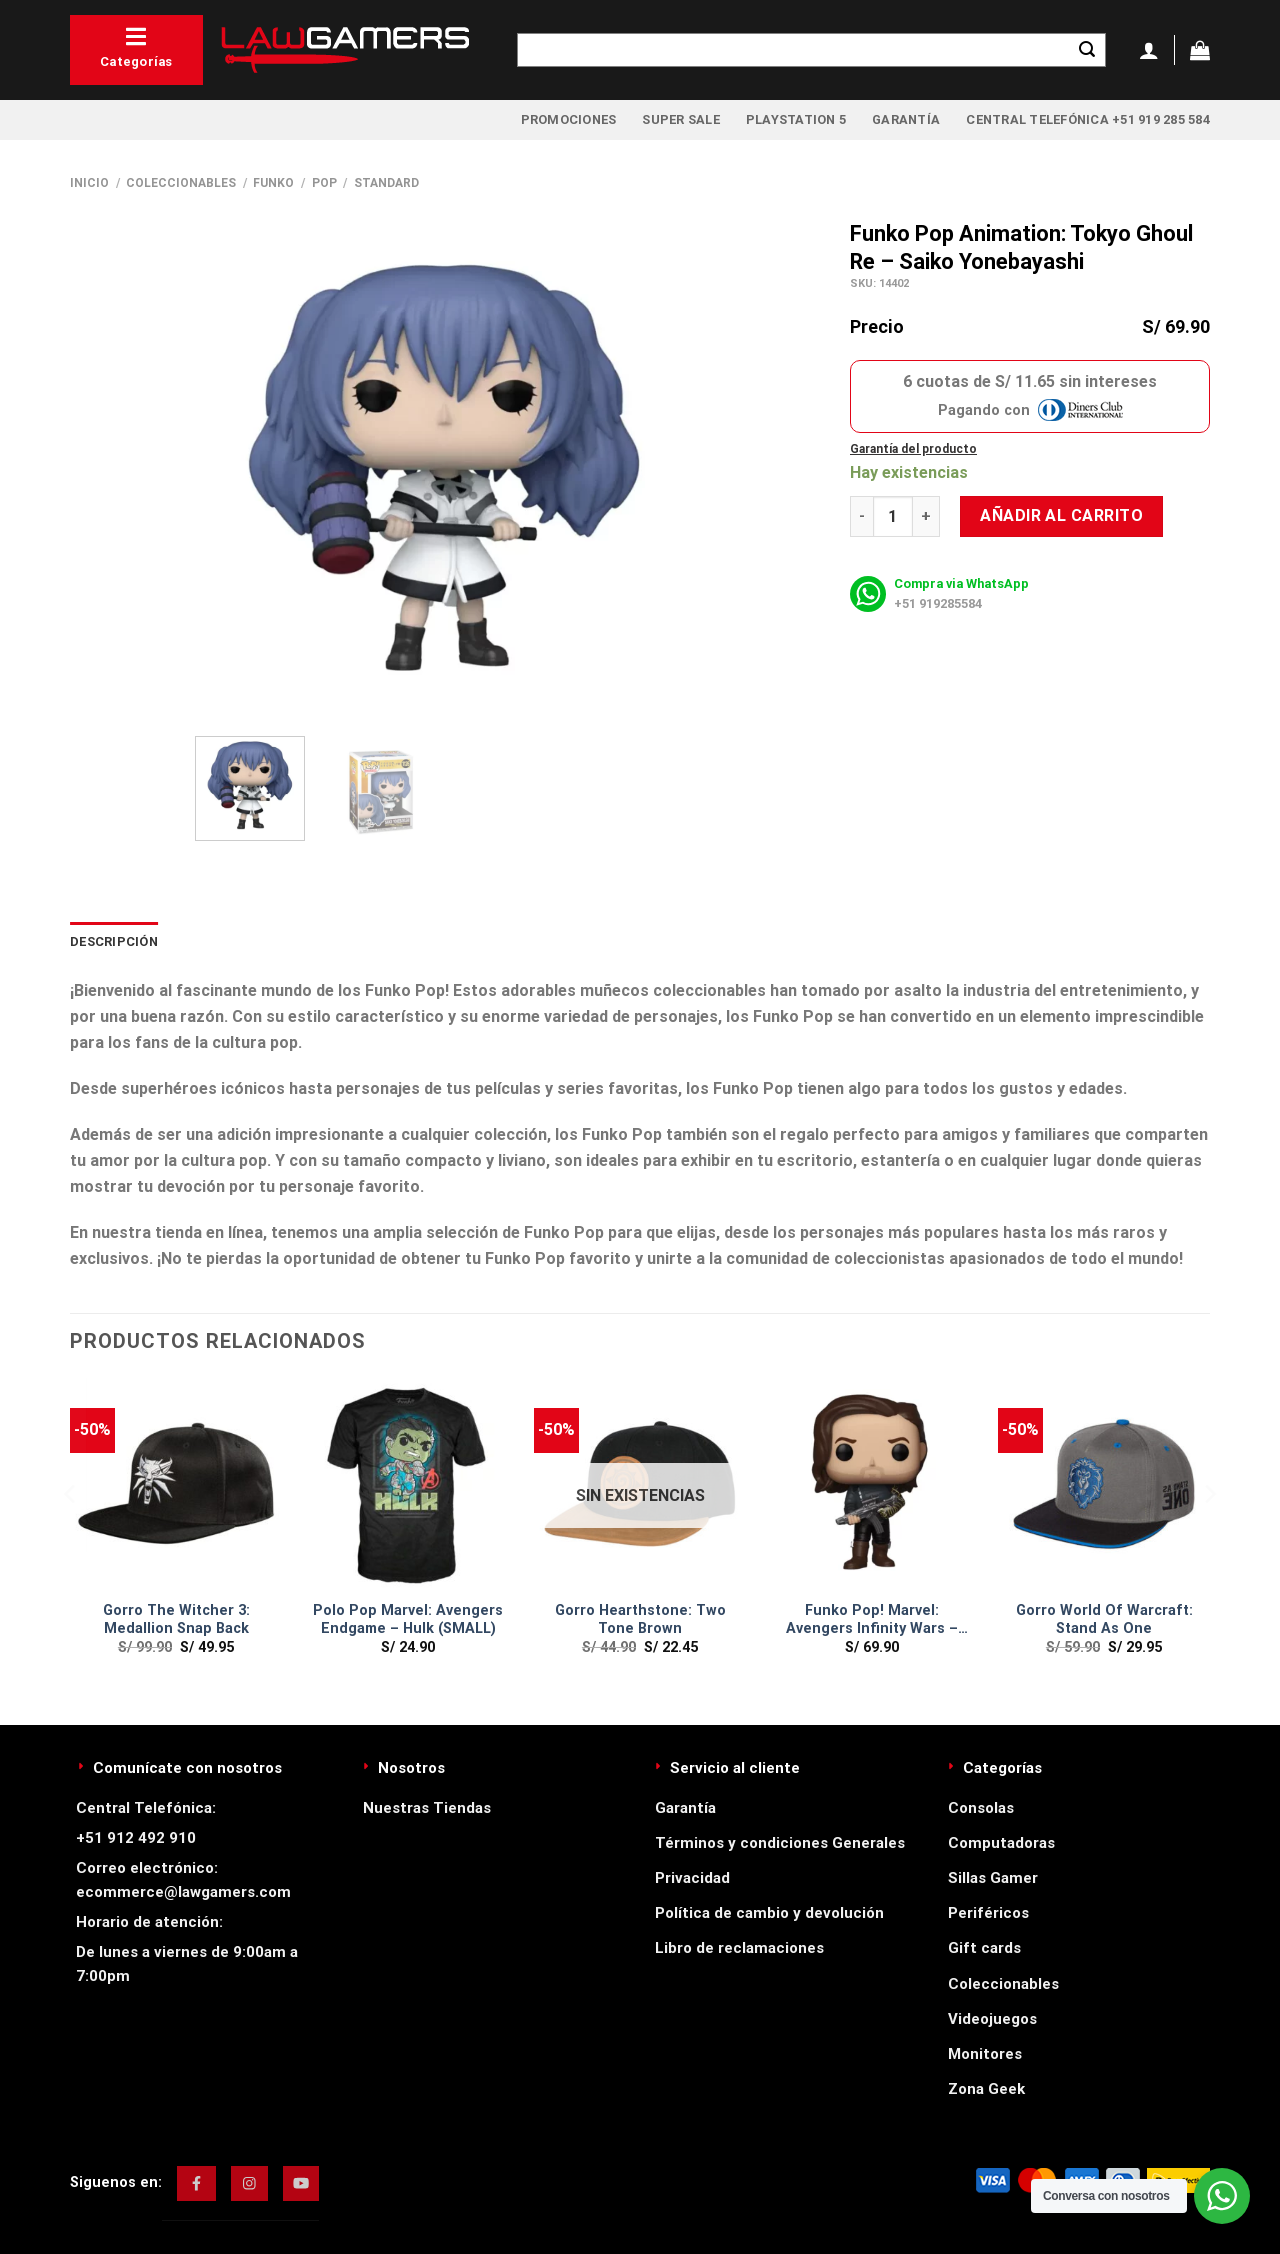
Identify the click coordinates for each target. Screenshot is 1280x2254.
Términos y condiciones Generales (780, 1843)
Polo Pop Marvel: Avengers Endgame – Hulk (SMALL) (408, 1620)
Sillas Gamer (993, 1878)
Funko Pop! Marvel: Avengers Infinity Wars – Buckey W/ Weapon (872, 1620)
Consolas (981, 1808)
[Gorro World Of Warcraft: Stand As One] (1104, 1484)
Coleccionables (181, 183)
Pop (324, 183)
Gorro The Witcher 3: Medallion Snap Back (176, 1620)
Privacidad (692, 1878)
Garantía (906, 119)
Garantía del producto (913, 449)
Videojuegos (992, 2019)
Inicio (89, 183)
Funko (273, 183)
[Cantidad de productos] (893, 516)
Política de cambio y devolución (769, 1913)
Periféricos (988, 1913)
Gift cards (984, 1948)
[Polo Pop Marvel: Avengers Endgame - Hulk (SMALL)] (408, 1484)
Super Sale (681, 119)
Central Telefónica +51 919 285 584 (1088, 119)
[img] (196, 2183)
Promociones (569, 119)
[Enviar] (1087, 50)
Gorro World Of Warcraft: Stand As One (1104, 1620)
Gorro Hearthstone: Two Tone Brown (640, 1620)
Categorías (136, 47)
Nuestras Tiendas (427, 1808)
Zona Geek (986, 2089)
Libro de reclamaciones (739, 1948)
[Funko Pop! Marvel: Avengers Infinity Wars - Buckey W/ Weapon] (872, 1484)
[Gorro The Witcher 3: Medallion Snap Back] (176, 1484)
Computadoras (1001, 1843)
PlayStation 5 (796, 119)
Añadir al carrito (1061, 515)
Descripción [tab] (114, 941)
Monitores (985, 2054)
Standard (386, 183)
